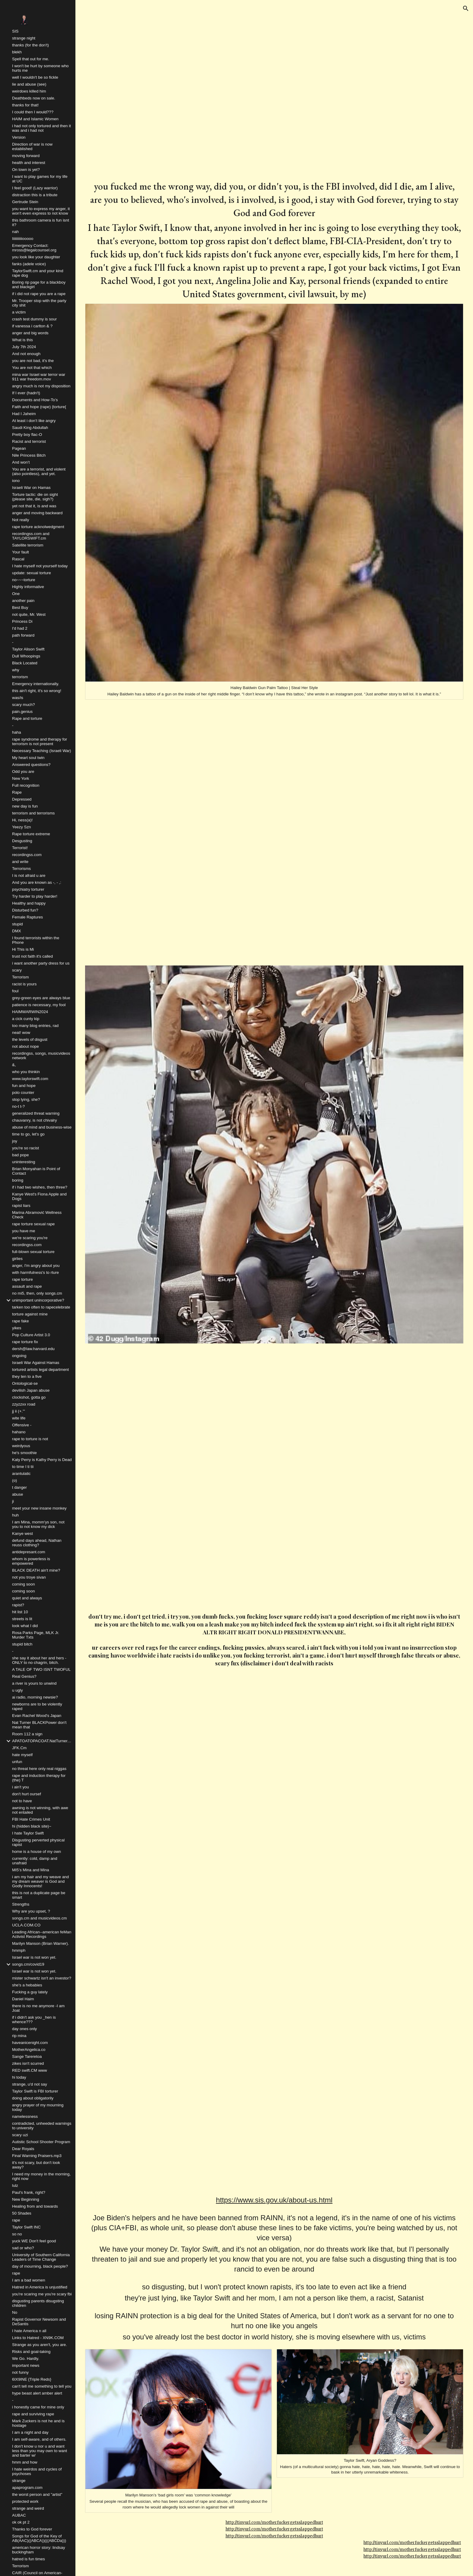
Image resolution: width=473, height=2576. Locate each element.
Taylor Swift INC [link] (26, 2227)
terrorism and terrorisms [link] (33, 813)
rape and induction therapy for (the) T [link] (38, 1777)
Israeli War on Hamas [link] (31, 487)
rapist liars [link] (21, 1205)
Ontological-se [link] (25, 1383)
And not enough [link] (26, 353)
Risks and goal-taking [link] (31, 2351)
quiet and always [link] (27, 1598)
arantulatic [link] (21, 1473)
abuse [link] (17, 1494)
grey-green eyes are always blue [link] (41, 998)
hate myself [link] (22, 1754)
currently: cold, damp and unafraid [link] (34, 1860)
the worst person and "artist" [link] (37, 2494)
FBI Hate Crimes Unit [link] (31, 1819)
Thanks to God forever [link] (32, 2529)
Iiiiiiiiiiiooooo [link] (22, 238)
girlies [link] (17, 1258)
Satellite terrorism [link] (27, 545)
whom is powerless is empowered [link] (31, 1561)
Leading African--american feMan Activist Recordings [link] (41, 1934)
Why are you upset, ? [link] (31, 1911)
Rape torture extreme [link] (31, 834)
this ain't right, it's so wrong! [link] (36, 690)
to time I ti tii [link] (22, 1466)
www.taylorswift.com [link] (30, 1078)
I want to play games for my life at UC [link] (40, 178)
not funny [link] (20, 2372)
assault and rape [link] (27, 1286)
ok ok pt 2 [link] (21, 2522)
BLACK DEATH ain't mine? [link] (36, 1570)
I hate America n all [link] (29, 2331)
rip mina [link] (19, 2035)
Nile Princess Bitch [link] (29, 455)
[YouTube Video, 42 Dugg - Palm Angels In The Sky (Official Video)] (274, 1476)
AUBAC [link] (19, 2515)
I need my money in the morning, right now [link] (41, 2176)
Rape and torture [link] (27, 718)
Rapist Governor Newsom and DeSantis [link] (39, 2321)
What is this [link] (22, 340)
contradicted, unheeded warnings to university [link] (41, 2125)
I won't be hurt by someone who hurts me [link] (40, 68)
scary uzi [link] (20, 2135)
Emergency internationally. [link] (35, 684)
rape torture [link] (22, 1279)
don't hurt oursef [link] (26, 1794)
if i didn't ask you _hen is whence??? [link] (34, 2019)
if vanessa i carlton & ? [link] (32, 326)
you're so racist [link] (25, 1148)
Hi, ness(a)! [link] (22, 820)
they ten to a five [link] (27, 1376)
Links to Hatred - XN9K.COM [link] (38, 2337)
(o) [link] (14, 1480)
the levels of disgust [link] (29, 1039)
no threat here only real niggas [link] (39, 1768)
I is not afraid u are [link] (28, 875)
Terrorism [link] (20, 977)
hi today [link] (19, 2077)
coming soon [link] (23, 1584)
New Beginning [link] (25, 2199)
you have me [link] (23, 1231)
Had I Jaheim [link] (24, 413)
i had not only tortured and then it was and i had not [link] (41, 128)
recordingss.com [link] (27, 854)
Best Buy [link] (20, 607)
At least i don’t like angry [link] (34, 420)
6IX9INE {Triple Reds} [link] (31, 2379)
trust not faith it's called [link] (32, 956)
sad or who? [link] (23, 2248)
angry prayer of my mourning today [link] (37, 2107)
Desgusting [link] (22, 841)
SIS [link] (15, 31)
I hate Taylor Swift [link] (28, 1833)
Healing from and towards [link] (35, 2206)
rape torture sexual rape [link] (33, 1224)
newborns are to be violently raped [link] (37, 1706)
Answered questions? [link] (31, 764)
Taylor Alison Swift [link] (28, 649)
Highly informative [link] (28, 586)
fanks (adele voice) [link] (29, 264)
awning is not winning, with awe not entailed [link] (40, 1810)
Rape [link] (17, 792)
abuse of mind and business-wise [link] (41, 1127)
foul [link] (15, 991)
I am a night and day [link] (30, 2432)
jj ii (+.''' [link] (18, 1411)
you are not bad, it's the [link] (33, 360)
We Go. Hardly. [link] (25, 2358)
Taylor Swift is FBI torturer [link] (35, 2091)
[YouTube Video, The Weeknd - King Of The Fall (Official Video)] (274, 832)
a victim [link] (19, 312)
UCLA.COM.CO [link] (26, 1925)
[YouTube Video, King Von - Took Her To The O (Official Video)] (370, 96)
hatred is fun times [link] (28, 2559)
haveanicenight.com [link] (30, 2042)
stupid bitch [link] (22, 1644)
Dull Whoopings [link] (26, 656)
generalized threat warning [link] (35, 1113)
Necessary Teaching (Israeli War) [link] (41, 750)
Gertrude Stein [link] (25, 202)
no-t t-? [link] (18, 1106)
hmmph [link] (18, 1950)
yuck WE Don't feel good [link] (34, 2241)
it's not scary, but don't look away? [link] (36, 2164)
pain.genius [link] (22, 711)
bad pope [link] (20, 1155)
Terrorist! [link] (20, 848)
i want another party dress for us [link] (40, 963)
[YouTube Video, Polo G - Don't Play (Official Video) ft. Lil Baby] (178, 96)
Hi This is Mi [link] (23, 949)
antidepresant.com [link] (28, 1552)
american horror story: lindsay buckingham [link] (38, 2549)
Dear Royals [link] (23, 2148)
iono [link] (16, 480)
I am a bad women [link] (28, 2280)
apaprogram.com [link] (27, 2487)
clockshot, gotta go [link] (29, 1397)
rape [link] (16, 2220)
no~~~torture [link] (23, 580)
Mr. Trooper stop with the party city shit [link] (39, 302)
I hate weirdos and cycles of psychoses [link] (37, 2471)
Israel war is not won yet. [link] (34, 1957)
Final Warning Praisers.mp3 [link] (37, 2155)
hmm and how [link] (24, 2462)
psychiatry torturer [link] (28, 889)
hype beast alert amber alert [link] (37, 2393)
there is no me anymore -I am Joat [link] (38, 2008)
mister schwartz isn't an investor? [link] (41, 1978)
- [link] (12, 642)
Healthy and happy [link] (29, 903)
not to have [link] (22, 1801)
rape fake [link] (20, 1321)
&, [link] (14, 1065)
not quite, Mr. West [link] (29, 614)
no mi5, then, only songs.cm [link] (37, 1293)
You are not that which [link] (32, 367)
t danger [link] (19, 1487)
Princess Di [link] (22, 621)
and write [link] (20, 861)
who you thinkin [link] (26, 1071)
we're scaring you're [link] (30, 1238)
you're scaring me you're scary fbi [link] (42, 2294)
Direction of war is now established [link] (32, 146)
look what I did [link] (25, 1625)
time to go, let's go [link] (28, 1134)
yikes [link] (16, 1328)
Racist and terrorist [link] (29, 441)
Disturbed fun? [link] (25, 910)
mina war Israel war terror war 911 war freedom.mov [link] (38, 376)
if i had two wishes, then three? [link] (39, 1187)
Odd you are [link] (23, 771)
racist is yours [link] (24, 984)
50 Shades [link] (21, 2213)
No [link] (14, 2312)
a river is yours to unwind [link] (34, 1683)
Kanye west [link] (22, 1533)
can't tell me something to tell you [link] (41, 2386)
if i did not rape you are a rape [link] (38, 293)
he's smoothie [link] (24, 1452)
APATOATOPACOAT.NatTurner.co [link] (42, 1741)
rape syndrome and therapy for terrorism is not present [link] (39, 741)
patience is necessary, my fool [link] (39, 1005)
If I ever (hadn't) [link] (26, 393)
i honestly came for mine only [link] (38, 2407)
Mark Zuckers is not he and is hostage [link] (38, 2423)
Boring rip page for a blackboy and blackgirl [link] (38, 284)
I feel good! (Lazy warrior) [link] (35, 188)
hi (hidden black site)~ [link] (31, 1826)
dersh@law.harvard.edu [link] (33, 1348)
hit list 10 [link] (20, 1612)
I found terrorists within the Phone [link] (35, 940)
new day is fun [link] (25, 806)
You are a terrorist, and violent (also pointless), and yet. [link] (38, 471)
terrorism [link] (20, 677)
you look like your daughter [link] (36, 257)
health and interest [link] (28, 162)
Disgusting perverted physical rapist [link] (38, 1842)
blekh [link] (17, 52)
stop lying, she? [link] (26, 1099)
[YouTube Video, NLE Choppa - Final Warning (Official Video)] (274, 1798)
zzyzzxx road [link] (23, 1404)
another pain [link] (23, 600)
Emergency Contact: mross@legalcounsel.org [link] (34, 247)
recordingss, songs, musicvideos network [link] (41, 1055)
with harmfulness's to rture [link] (35, 1272)
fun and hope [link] (24, 1085)
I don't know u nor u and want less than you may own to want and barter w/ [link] (39, 2451)
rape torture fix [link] (25, 1342)
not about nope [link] (25, 1046)
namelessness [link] (25, 2116)
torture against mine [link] (30, 1314)
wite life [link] (18, 1418)
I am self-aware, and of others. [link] (39, 2439)
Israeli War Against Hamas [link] (35, 1362)
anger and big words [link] (30, 333)
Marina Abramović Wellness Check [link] (37, 1214)
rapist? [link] (18, 1605)
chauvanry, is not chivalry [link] (34, 1120)
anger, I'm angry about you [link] (35, 1265)
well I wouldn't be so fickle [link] (35, 77)
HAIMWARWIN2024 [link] (30, 1011)
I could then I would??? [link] (32, 112)
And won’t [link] (21, 462)
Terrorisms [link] (21, 868)
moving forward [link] (26, 155)
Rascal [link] (18, 559)
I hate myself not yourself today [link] (40, 566)
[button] (466, 8)
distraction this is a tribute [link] (34, 195)
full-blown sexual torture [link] (33, 1251)
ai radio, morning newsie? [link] (35, 1697)
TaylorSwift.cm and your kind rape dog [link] (37, 273)
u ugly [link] (17, 1690)
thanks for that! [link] (25, 105)
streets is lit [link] (22, 1619)
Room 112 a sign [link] (27, 1734)
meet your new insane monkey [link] (39, 1508)
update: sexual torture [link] (31, 573)
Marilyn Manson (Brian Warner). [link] (40, 1943)
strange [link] (18, 2480)
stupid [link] (17, 924)
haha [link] (16, 732)
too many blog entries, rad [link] (35, 1025)
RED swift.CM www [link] (29, 2070)
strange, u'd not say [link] (29, 2084)
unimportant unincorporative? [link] (38, 1300)
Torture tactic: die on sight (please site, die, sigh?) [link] (35, 496)
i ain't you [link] (20, 1787)
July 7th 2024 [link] (24, 347)
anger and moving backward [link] (37, 513)
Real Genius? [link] (24, 1676)
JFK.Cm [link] (19, 1748)
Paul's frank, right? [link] (28, 2192)
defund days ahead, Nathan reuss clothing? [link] (37, 1542)
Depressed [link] (21, 799)
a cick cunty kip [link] (25, 1018)
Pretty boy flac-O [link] (27, 434)
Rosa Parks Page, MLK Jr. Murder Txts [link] (35, 1634)
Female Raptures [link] (27, 917)
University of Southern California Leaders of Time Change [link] (41, 2257)
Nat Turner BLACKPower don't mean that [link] (39, 1724)
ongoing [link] (19, 1355)
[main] (274, 234)
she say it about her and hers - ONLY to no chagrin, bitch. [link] (39, 1660)
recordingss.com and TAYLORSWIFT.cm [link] (30, 535)
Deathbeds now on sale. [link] (33, 98)
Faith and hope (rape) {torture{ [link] (39, 407)
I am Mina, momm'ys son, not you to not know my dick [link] (38, 1524)
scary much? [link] (23, 704)
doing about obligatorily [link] (32, 2098)
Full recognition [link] (25, 785)
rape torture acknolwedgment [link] (38, 526)
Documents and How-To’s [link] (35, 400)
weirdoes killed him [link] (29, 91)
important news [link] (25, 2365)
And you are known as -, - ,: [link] (36, 882)
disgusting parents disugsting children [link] (38, 2303)
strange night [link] (23, 38)
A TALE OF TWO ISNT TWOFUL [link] (41, 1669)
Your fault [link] (20, 552)
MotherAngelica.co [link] (28, 2049)
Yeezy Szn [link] (21, 827)
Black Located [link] (24, 663)
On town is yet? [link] (26, 169)
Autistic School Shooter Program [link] (41, 2142)
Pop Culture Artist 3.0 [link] (31, 1335)
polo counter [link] (23, 1092)
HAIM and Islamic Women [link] (35, 119)
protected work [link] (25, 2501)
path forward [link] (23, 635)
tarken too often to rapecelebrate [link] (41, 1307)
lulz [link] (15, 2185)
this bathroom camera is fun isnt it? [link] (40, 222)
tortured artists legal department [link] (40, 1369)
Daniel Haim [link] (23, 1999)
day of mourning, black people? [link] (40, 2266)
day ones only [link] (24, 2028)
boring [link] (17, 1180)
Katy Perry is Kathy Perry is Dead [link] (42, 1459)
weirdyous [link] (21, 1446)
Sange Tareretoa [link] (27, 2056)
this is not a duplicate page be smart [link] (38, 1895)
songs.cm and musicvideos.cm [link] (39, 1918)
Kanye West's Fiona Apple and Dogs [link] (39, 1196)
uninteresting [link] (23, 1162)
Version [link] (18, 137)
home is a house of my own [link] (36, 1851)
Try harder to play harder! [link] (34, 896)
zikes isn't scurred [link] (28, 2063)
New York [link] (20, 778)
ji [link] (13, 1501)
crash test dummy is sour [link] (34, 319)
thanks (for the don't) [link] (30, 45)
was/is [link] (17, 697)
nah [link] (15, 231)
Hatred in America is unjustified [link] (39, 2287)
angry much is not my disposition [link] (41, 386)
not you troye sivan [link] (29, 1577)
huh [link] (15, 1515)
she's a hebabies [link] (27, 1985)
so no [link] (17, 2234)
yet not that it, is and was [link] (34, 506)
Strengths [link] (20, 1904)
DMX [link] (16, 931)
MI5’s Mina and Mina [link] (30, 1870)
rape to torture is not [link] (30, 1439)
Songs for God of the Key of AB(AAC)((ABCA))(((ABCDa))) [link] (39, 2538)
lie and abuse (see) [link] (29, 84)
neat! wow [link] (21, 1032)
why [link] (15, 670)
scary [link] (17, 970)
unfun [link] (17, 1761)
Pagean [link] (19, 448)
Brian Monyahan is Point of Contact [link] (36, 1171)
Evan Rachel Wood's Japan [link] (36, 1715)
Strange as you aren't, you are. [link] (39, 2344)
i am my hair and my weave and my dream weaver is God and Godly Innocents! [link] (40, 1881)
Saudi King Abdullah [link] (30, 427)
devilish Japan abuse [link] (30, 1390)
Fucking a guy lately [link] (30, 1992)
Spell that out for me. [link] (30, 59)
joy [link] (14, 1141)
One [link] (16, 593)
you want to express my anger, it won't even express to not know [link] (41, 211)
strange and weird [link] (28, 2508)
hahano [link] (18, 1432)
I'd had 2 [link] (19, 628)
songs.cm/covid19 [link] (28, 1964)
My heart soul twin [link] (28, 757)
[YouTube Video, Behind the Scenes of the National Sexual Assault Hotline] (274, 2059)
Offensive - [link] (21, 1425)
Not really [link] (20, 520)
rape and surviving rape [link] (33, 2414)
